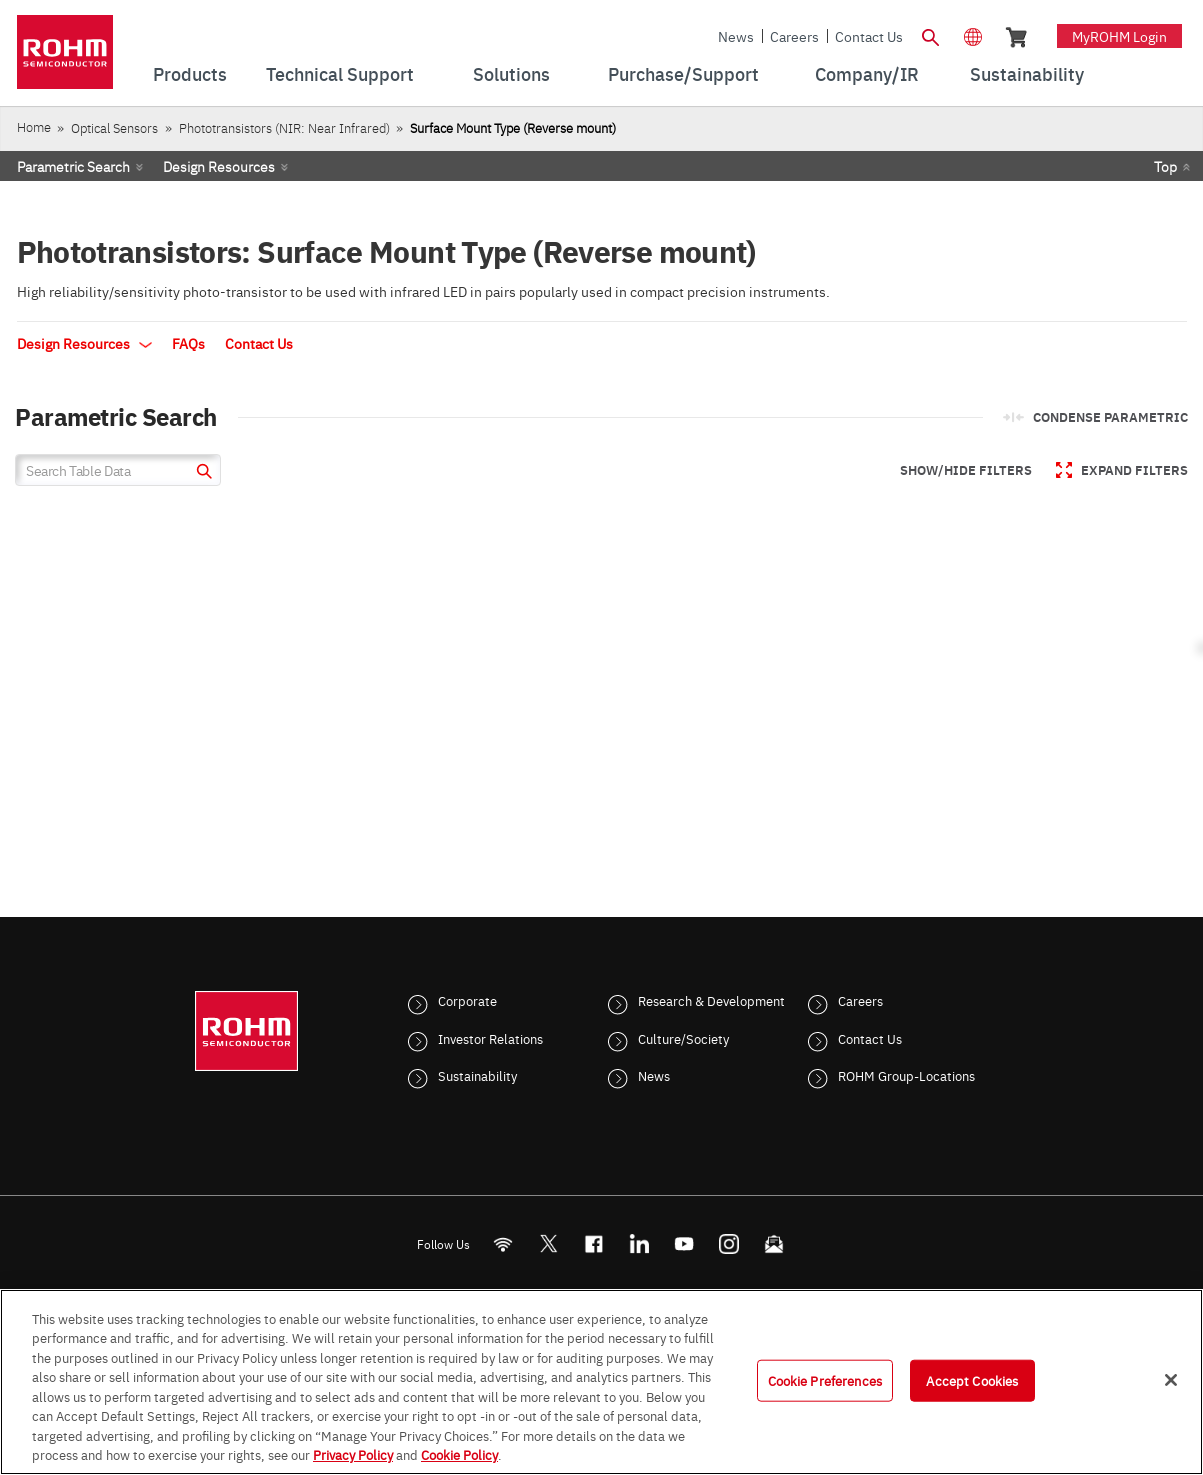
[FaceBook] (593, 1243)
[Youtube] (683, 1243)
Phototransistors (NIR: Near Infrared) (284, 127)
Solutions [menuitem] (511, 73)
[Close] (1171, 1380)
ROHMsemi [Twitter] (548, 1243)
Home (34, 126)
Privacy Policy (353, 1454)
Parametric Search (73, 166)
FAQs (188, 343)
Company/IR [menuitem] (867, 73)
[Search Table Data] (118, 470)
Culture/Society (683, 1038)
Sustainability (477, 1075)
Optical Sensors (114, 127)
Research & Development (711, 1000)
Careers (794, 36)
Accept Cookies (972, 1380)
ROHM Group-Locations (906, 1075)
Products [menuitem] (190, 73)
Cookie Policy (459, 1454)
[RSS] (502, 1243)
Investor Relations (490, 1038)
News (736, 36)
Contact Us (869, 36)
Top (1165, 166)
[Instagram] (728, 1243)
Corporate (467, 1000)
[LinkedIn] (638, 1243)
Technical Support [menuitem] (340, 73)
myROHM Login (1119, 36)
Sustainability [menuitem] (1027, 73)
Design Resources (219, 166)
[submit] (201, 473)
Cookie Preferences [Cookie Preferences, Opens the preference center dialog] (825, 1380)
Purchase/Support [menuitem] (683, 73)
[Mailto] (773, 1243)
